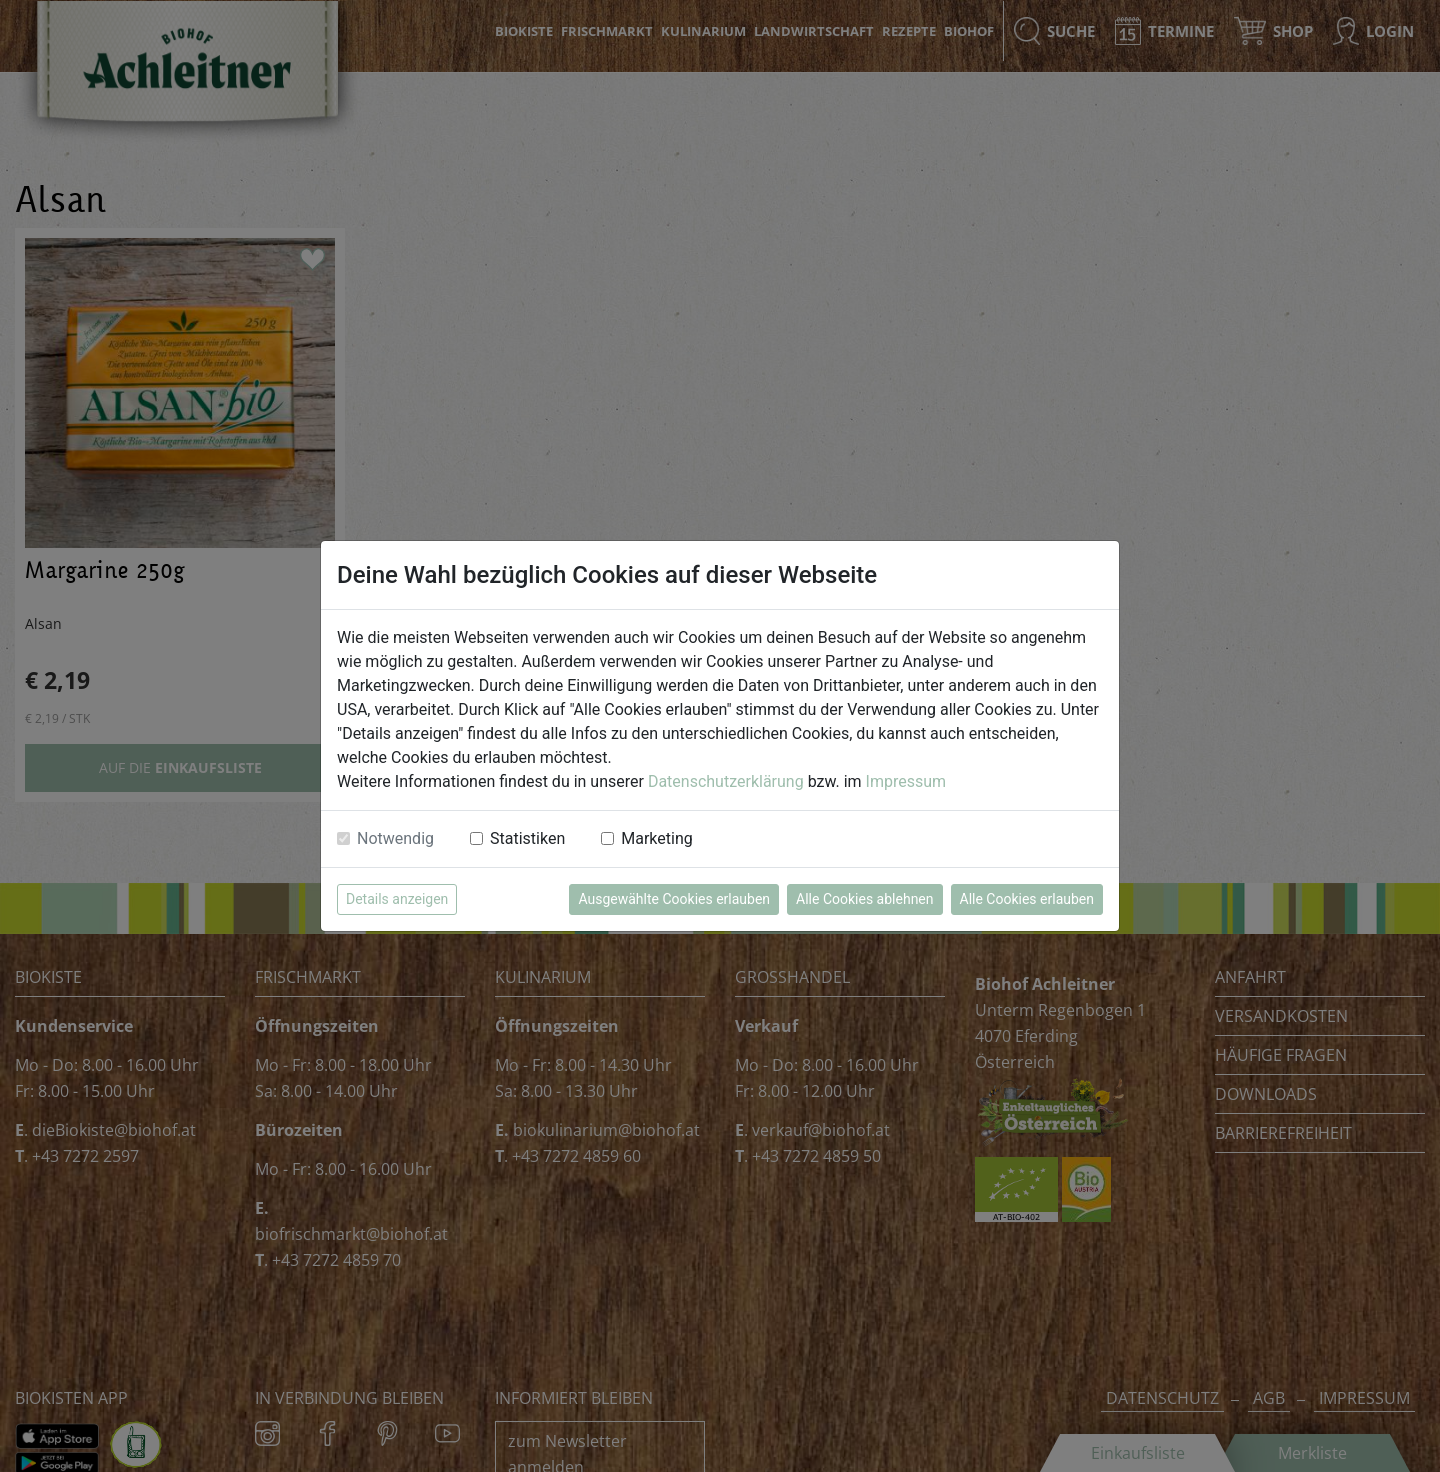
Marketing (656, 838)
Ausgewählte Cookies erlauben (674, 899)
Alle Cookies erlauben (1027, 899)
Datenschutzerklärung (726, 781)
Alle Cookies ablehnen (864, 899)
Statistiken (527, 838)
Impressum (906, 781)
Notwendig (395, 838)
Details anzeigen (397, 899)
